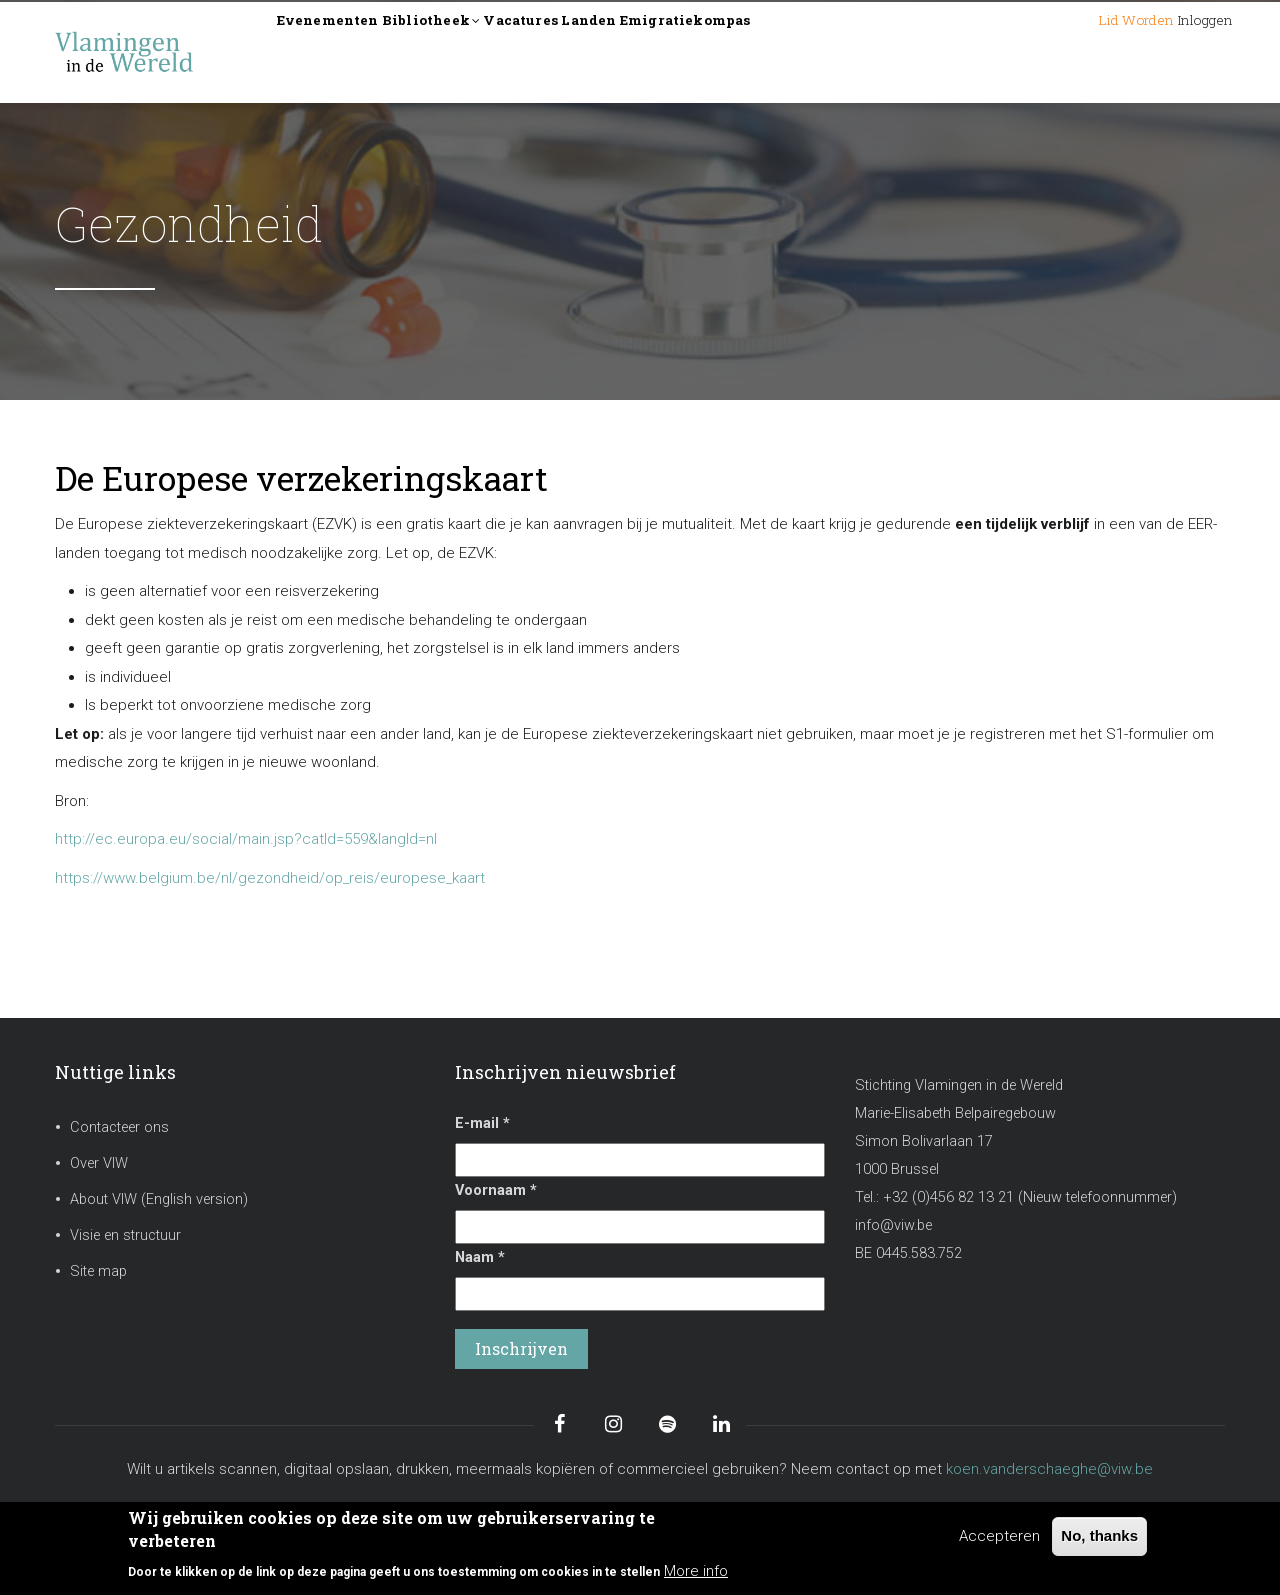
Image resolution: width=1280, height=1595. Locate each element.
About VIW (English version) (159, 1199)
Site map (98, 1271)
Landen (708, 51)
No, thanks (1099, 1535)
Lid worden (1073, 51)
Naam (480, 1257)
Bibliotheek (487, 53)
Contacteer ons (119, 1127)
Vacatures (610, 51)
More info (696, 1571)
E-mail (482, 1123)
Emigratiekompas (840, 51)
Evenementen (347, 51)
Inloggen (1185, 51)
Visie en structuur (125, 1235)
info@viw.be (893, 1225)
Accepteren (999, 1536)
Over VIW (99, 1163)
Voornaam (496, 1190)
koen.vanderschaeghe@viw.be (1049, 1469)
